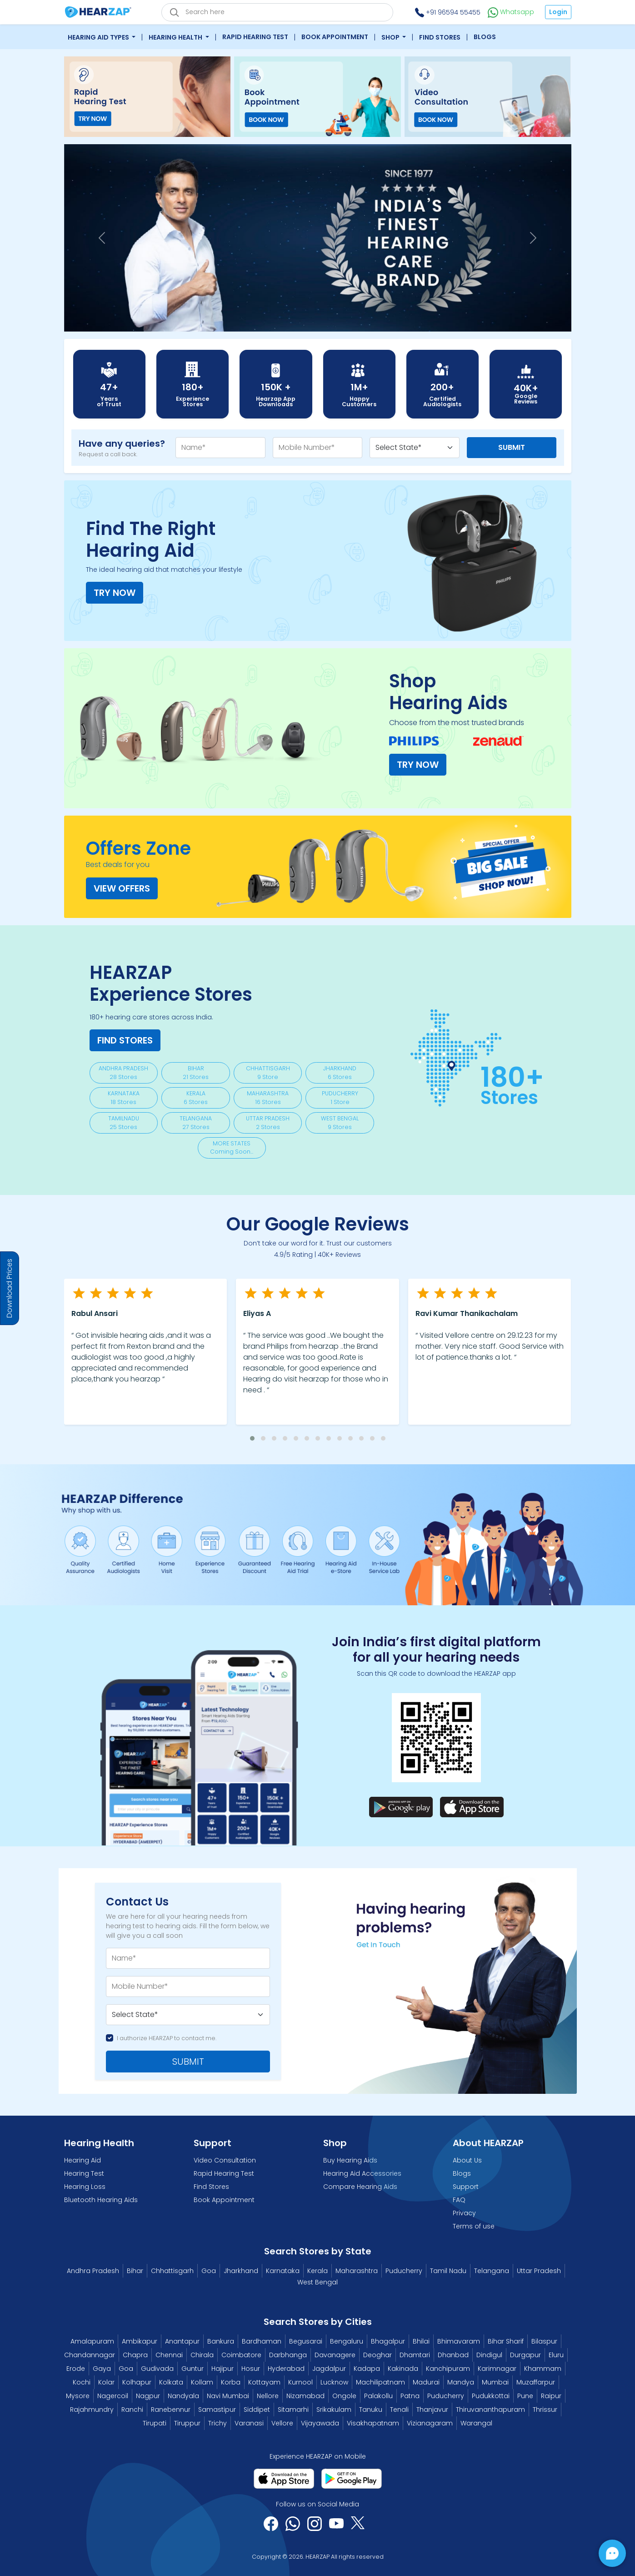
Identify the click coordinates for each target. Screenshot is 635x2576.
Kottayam (264, 2382)
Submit (511, 447)
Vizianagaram (430, 2423)
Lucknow (334, 2382)
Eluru (556, 2354)
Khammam (542, 2368)
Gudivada (157, 2368)
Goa (208, 2270)
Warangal (476, 2423)
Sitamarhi (293, 2409)
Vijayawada (320, 2423)
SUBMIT (188, 2061)
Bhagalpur (388, 2341)
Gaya (102, 2368)
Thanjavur (432, 2409)
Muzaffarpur (535, 2382)
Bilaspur (544, 2341)
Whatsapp (511, 11)
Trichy (217, 2423)
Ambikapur (139, 2341)
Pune (525, 2395)
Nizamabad (305, 2395)
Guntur (192, 2368)
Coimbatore (241, 2354)
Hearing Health (176, 37)
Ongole (344, 2395)
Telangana (491, 2270)
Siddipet (257, 2409)
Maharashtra (356, 2270)
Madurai (426, 2382)
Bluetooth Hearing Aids (101, 2199)
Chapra (135, 2354)
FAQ (459, 2199)
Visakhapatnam (373, 2423)
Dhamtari (415, 2354)
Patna (410, 2395)
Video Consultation (225, 2160)
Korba (230, 2382)
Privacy (464, 2213)
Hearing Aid (82, 2160)
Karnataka (283, 2270)
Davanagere (335, 2354)
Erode (75, 2368)
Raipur (551, 2395)
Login (558, 11)
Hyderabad (286, 2368)
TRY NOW (114, 592)
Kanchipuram (448, 2368)
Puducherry (403, 2270)
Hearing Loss (84, 2186)
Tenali (399, 2409)
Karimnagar (497, 2368)
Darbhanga (288, 2354)
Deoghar (377, 2354)
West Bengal (317, 2282)
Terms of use (474, 2226)
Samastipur (217, 2409)
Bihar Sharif (506, 2341)
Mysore (78, 2395)
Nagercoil (112, 2395)
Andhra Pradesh (93, 2270)
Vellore (282, 2423)
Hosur (250, 2368)
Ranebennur (170, 2409)
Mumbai (495, 2382)
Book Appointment (334, 36)
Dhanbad (453, 2354)
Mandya (460, 2382)
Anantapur (182, 2341)
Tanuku (370, 2409)
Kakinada (403, 2368)
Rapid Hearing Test (255, 36)
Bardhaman (261, 2341)
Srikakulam (333, 2409)
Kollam (202, 2382)
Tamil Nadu (448, 2270)
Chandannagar (89, 2354)
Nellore (268, 2395)
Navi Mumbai (228, 2395)
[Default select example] (188, 2014)
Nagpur (148, 2395)
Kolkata (171, 2382)
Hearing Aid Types (99, 37)
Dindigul (489, 2354)
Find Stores (439, 37)
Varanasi (249, 2423)
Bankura (220, 2341)
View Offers (122, 888)
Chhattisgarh (172, 2270)
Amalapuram (92, 2341)
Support (466, 2186)
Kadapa (367, 2368)
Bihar (135, 2270)
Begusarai (305, 2341)
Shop (391, 37)
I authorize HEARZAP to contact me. (166, 2038)
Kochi (81, 2382)
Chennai (169, 2354)
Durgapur (525, 2354)
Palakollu (378, 2395)
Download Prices (9, 1288)
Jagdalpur (329, 2368)
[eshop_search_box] (277, 12)
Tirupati (154, 2423)
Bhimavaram (458, 2341)
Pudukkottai (491, 2395)
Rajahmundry (92, 2409)
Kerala (317, 2270)
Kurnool (300, 2382)
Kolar (106, 2382)
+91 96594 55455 (447, 12)
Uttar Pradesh (539, 2270)
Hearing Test (84, 2173)
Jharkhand (241, 2270)
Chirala (202, 2354)
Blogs (485, 36)
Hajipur (222, 2368)
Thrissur (545, 2409)
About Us (467, 2160)
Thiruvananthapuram (490, 2409)
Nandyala (183, 2395)
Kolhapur (136, 2382)
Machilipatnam (380, 2382)
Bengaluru (346, 2341)
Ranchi (132, 2409)
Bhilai (421, 2341)
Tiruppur (187, 2423)
